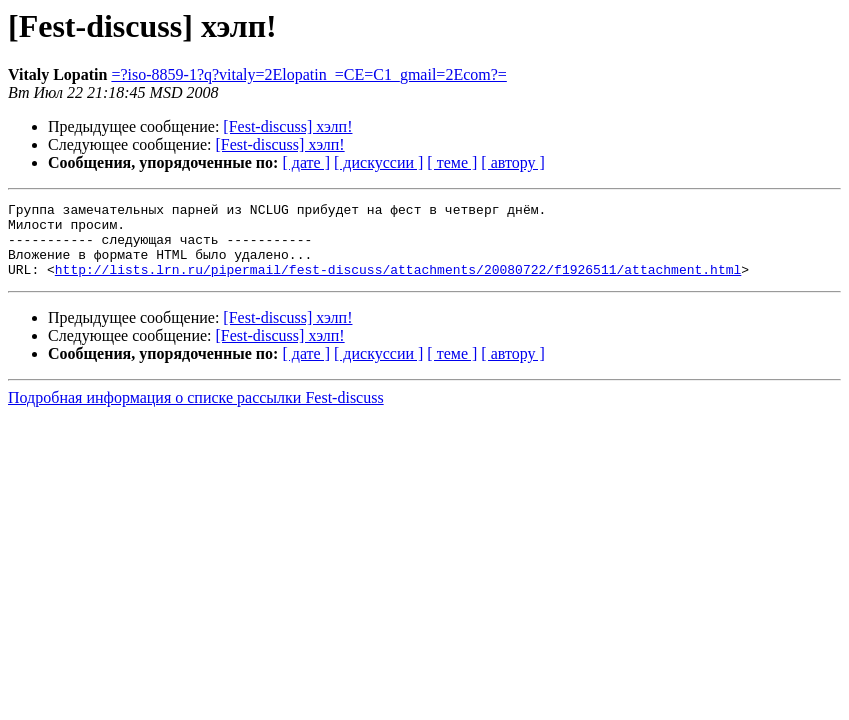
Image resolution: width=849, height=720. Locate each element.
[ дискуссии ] (378, 162)
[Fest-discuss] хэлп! (287, 126)
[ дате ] (306, 162)
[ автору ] (512, 162)
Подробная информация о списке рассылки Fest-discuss (196, 412)
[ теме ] (452, 162)
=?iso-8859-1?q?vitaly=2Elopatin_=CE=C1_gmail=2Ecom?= (308, 74)
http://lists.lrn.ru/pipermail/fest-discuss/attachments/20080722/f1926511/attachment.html (398, 284)
